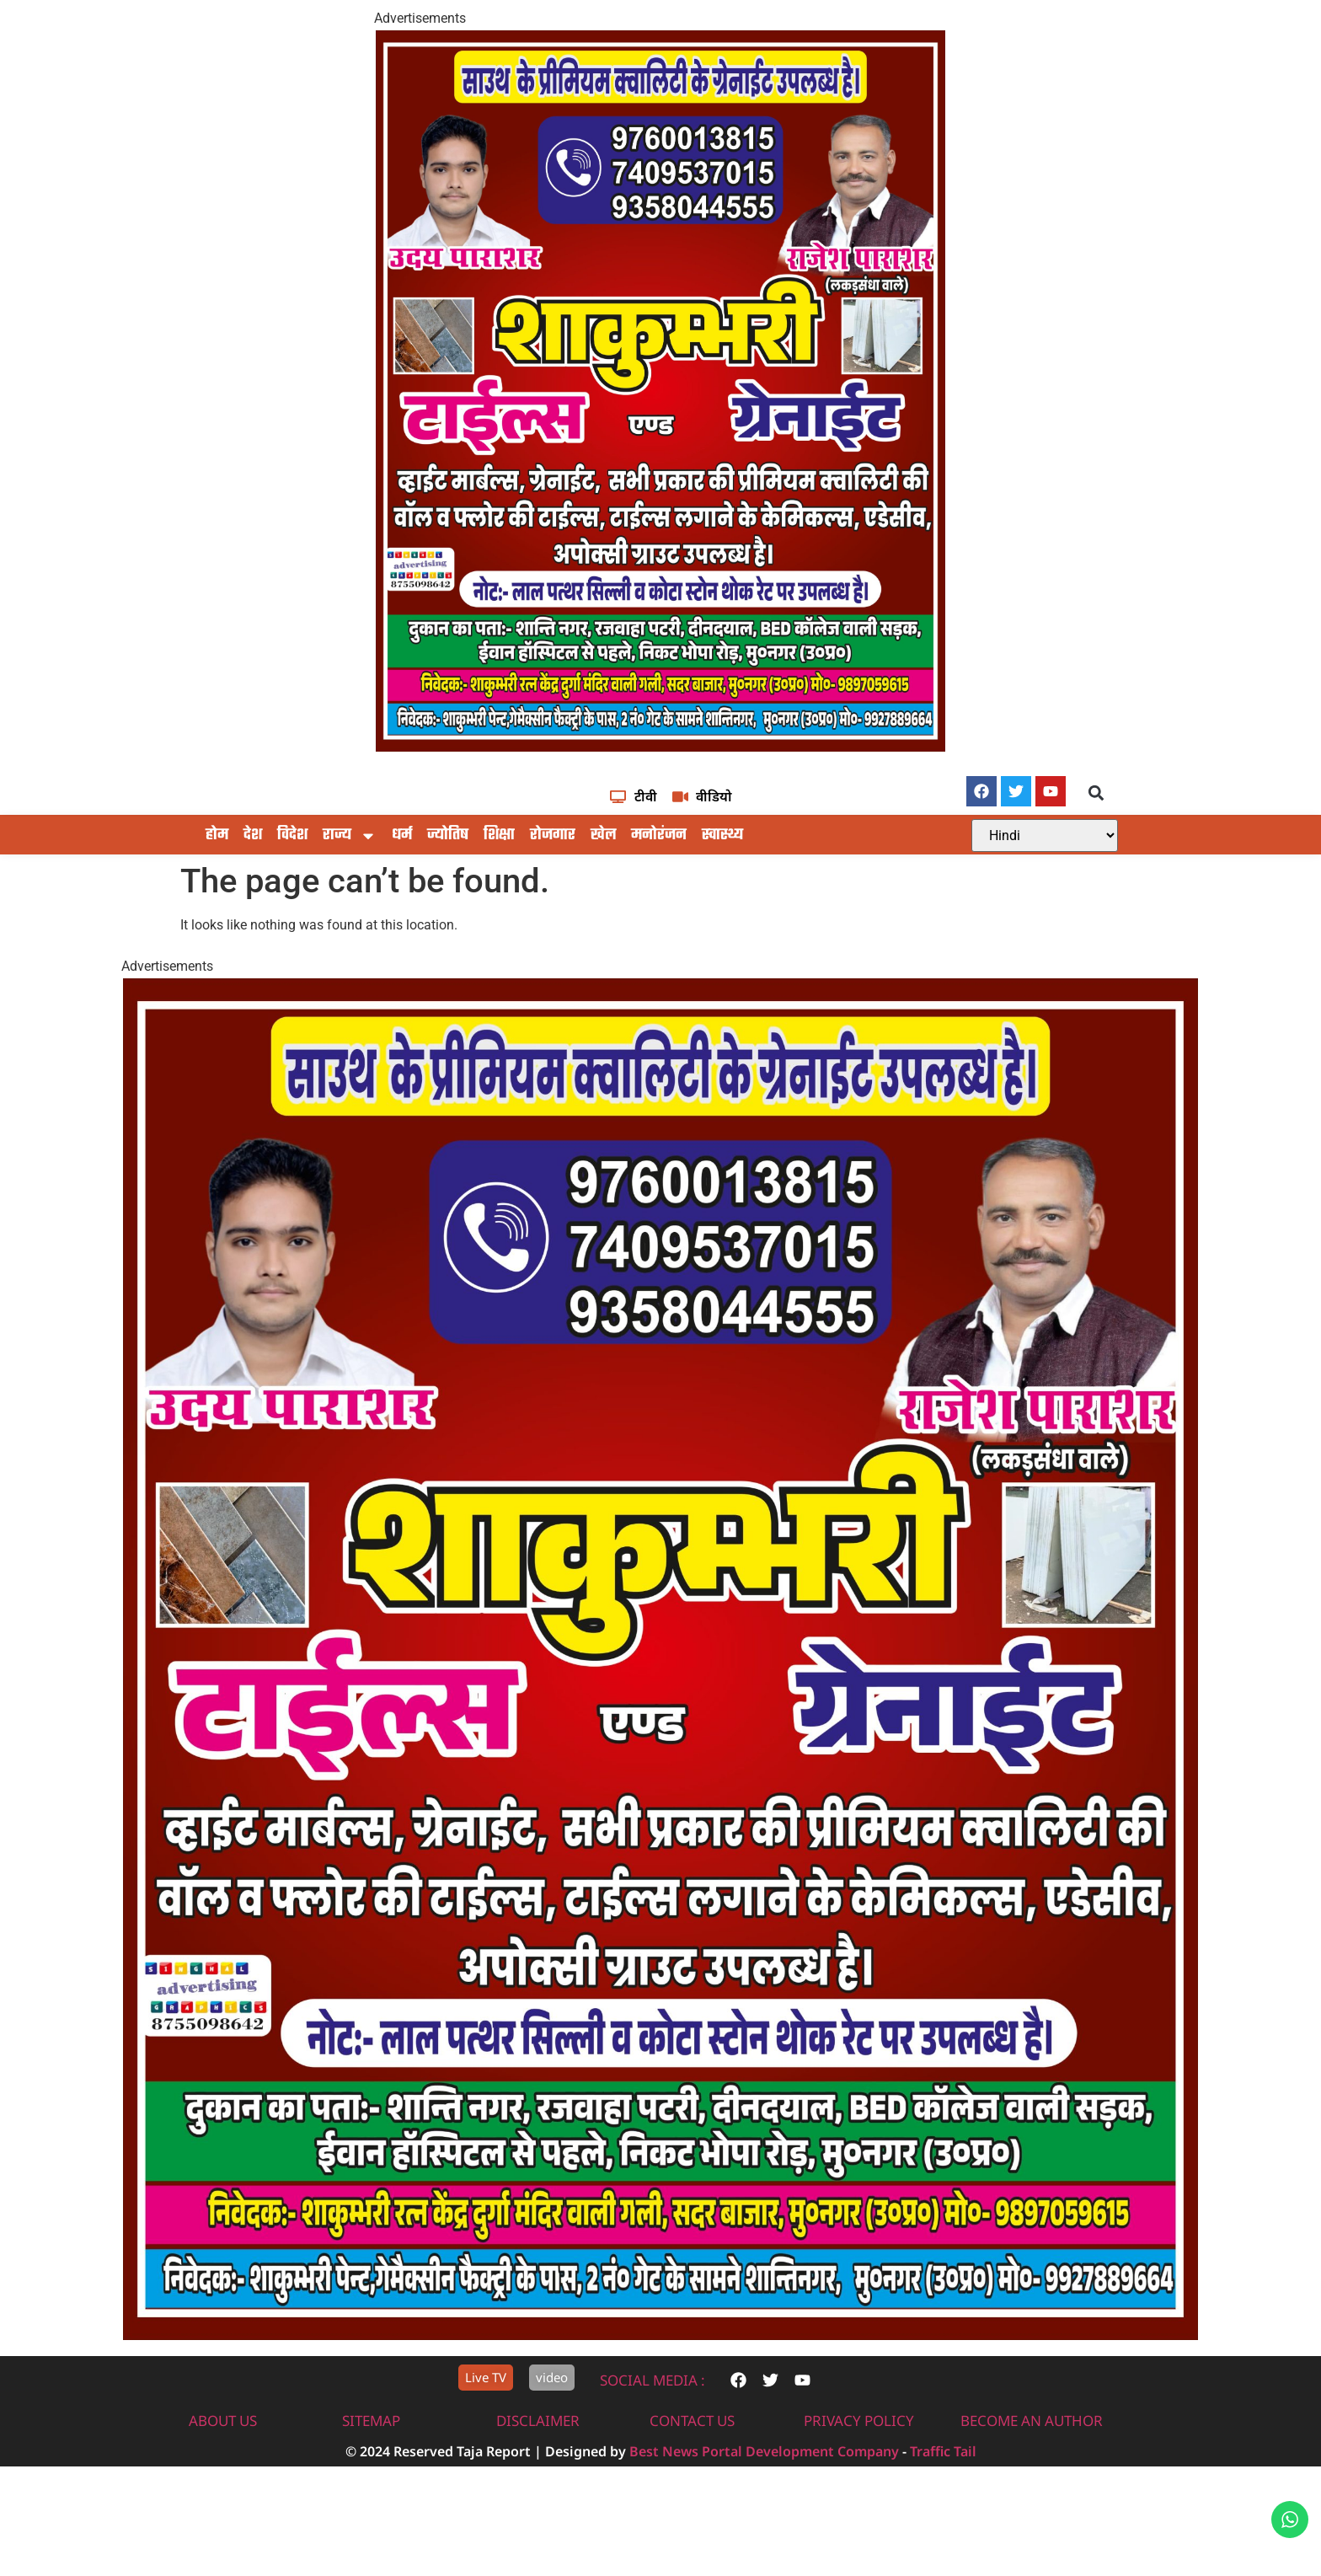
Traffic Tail (943, 2527)
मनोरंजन (659, 911)
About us (223, 2496)
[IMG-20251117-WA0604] (660, 747)
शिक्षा (499, 911)
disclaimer (538, 2496)
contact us (692, 2496)
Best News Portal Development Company (764, 2527)
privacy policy (859, 2496)
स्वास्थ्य (722, 911)
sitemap (371, 2496)
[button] (1096, 868)
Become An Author (1031, 2496)
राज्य (350, 912)
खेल (603, 911)
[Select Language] (1044, 911)
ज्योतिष (447, 911)
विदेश (292, 911)
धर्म (402, 911)
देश (252, 911)
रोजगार (552, 911)
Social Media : (652, 2456)
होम (217, 911)
